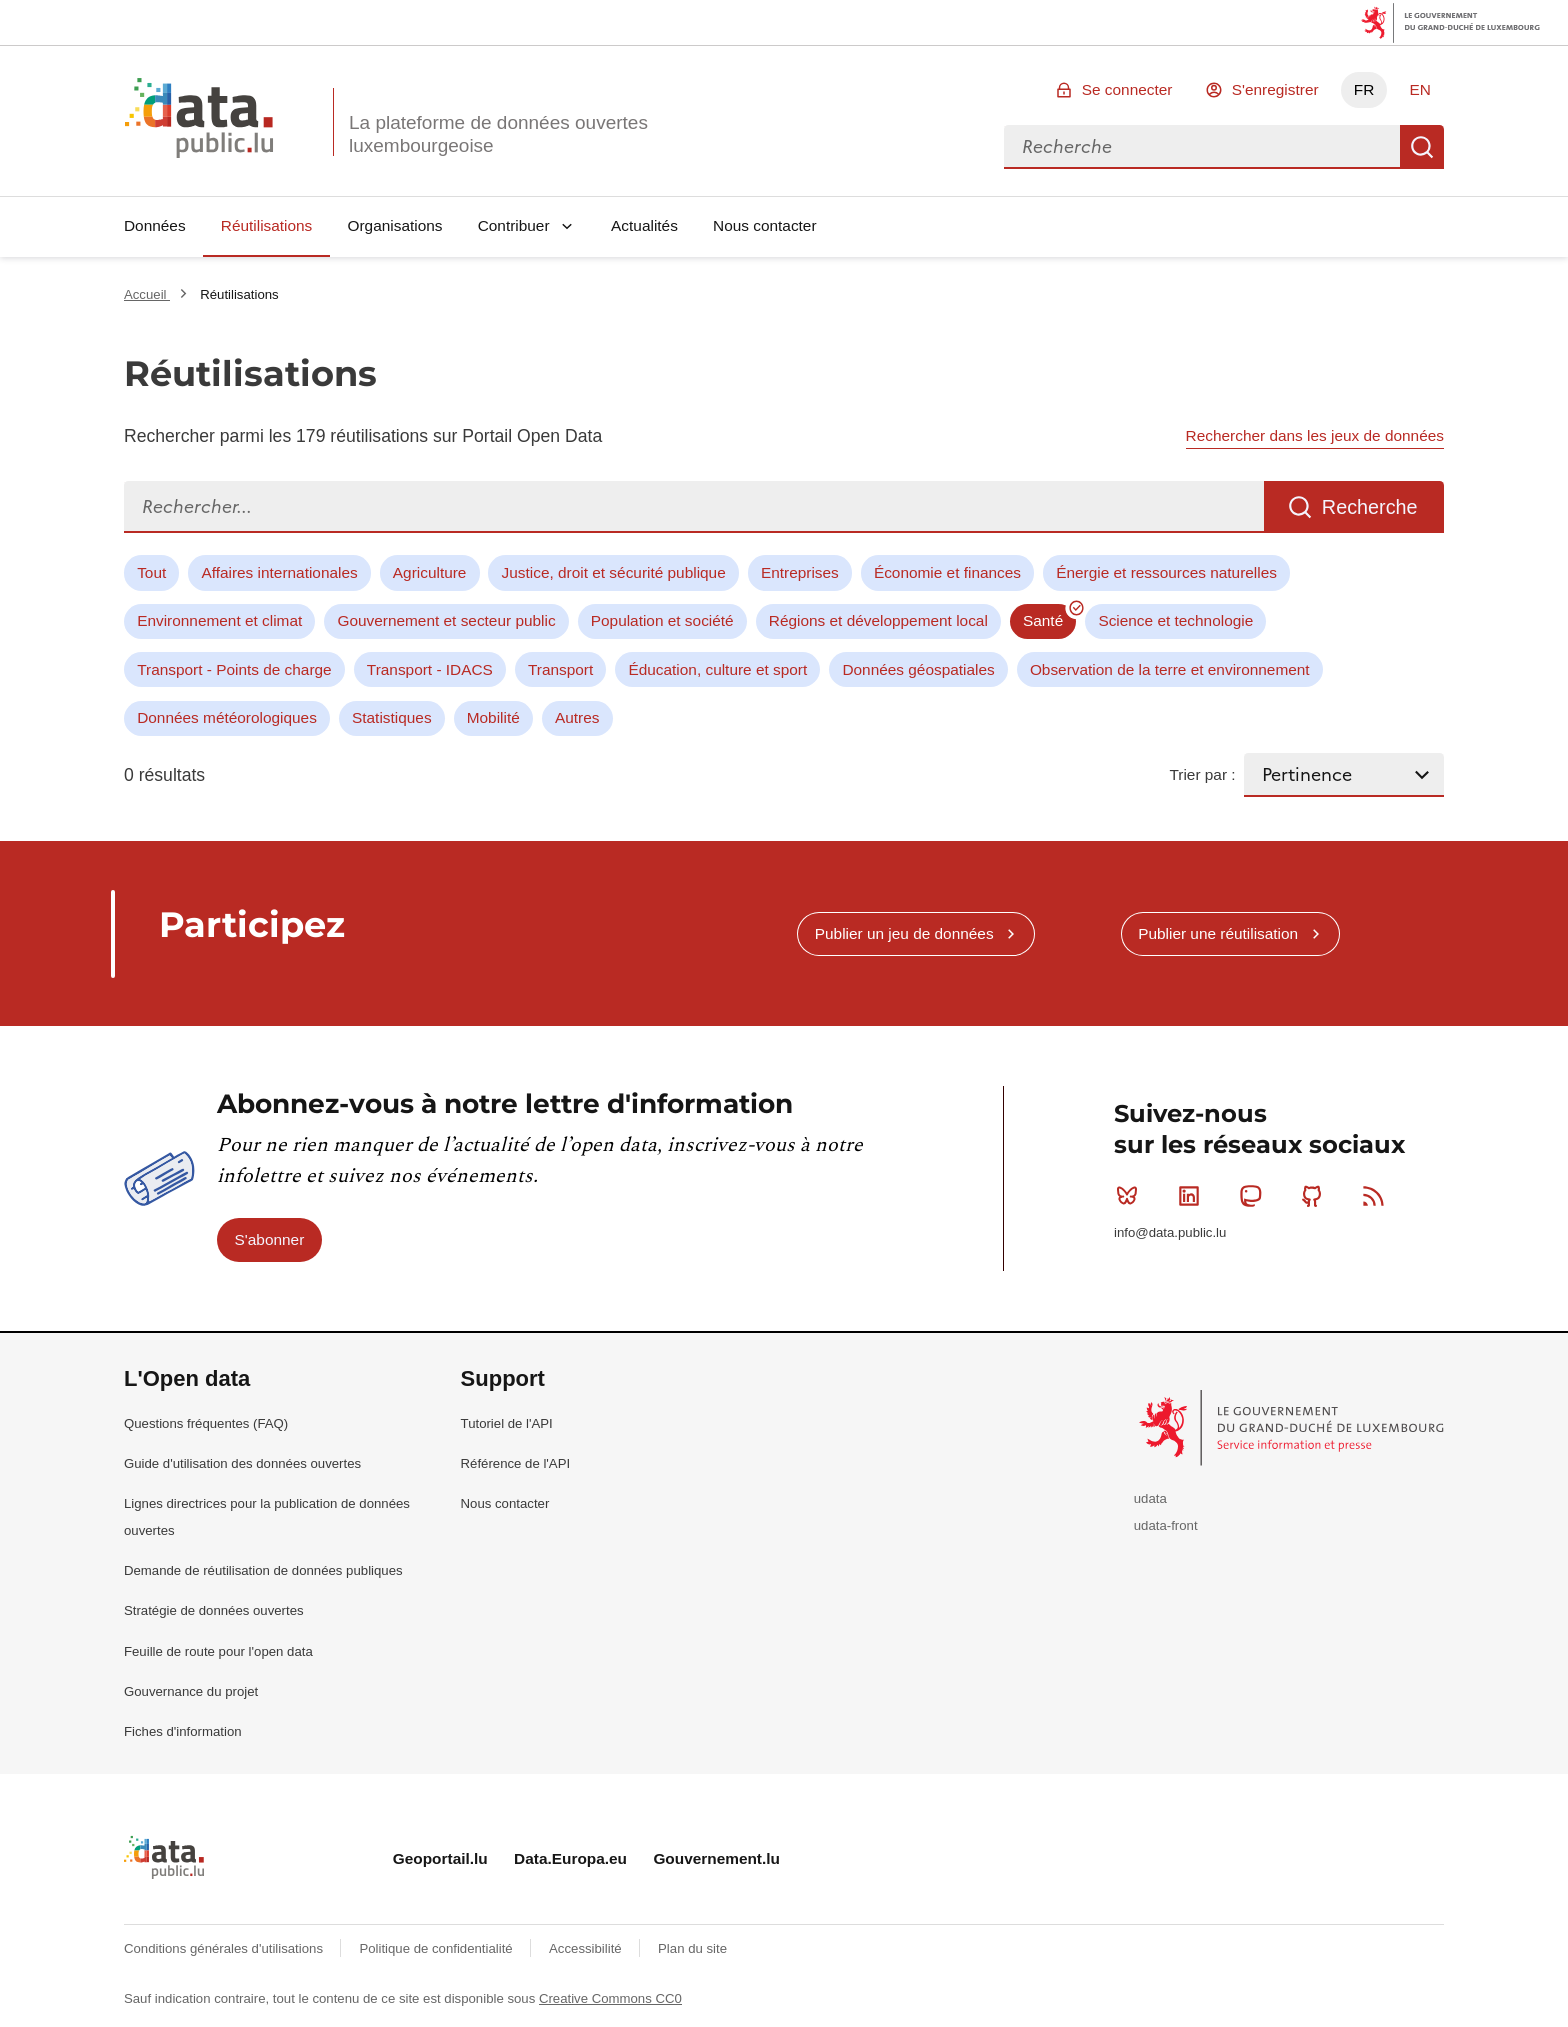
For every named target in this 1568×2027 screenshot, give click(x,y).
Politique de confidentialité (437, 1948)
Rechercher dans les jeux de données (1315, 435)
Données (155, 225)
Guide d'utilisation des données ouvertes (242, 1463)
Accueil (147, 294)
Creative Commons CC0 (610, 1998)
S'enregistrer (1275, 89)
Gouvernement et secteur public (446, 620)
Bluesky (1131, 1196)
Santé (1043, 620)
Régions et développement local (878, 620)
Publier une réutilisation (1218, 933)
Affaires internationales (279, 572)
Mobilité (493, 717)
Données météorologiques (227, 717)
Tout (151, 572)
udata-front (1166, 1525)
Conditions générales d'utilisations (225, 1948)
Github (1316, 1196)
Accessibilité (587, 1948)
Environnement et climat (219, 620)
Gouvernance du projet (191, 1691)
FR (1364, 89)
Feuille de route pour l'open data (218, 1651)
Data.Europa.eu (570, 1858)
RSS (1377, 1196)
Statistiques (392, 717)
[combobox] (1202, 147)
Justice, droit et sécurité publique (614, 572)
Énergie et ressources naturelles (1166, 572)
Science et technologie (1175, 620)
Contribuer (514, 225)
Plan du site (692, 1948)
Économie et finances (947, 572)
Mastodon (1254, 1196)
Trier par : (1202, 774)
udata (1150, 1498)
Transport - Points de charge (234, 669)
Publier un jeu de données (904, 933)
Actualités (644, 225)
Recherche (1422, 147)
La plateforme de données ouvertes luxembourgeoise (498, 134)
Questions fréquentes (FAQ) (206, 1423)
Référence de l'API (516, 1463)
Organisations (395, 225)
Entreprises (800, 572)
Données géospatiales (918, 669)
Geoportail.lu (440, 1858)
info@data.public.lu (1170, 1232)
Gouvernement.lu (716, 1858)
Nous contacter (765, 225)
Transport (560, 669)
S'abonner (270, 1239)
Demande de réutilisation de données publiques (263, 1570)
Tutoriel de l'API (507, 1423)
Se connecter (1127, 89)
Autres (577, 717)
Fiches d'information (183, 1731)
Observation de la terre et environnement (1170, 669)
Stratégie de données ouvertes (214, 1610)
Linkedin (1193, 1196)
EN (1419, 89)
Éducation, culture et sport (717, 669)
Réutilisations (267, 225)
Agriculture (430, 572)
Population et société (662, 620)
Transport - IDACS (430, 669)
